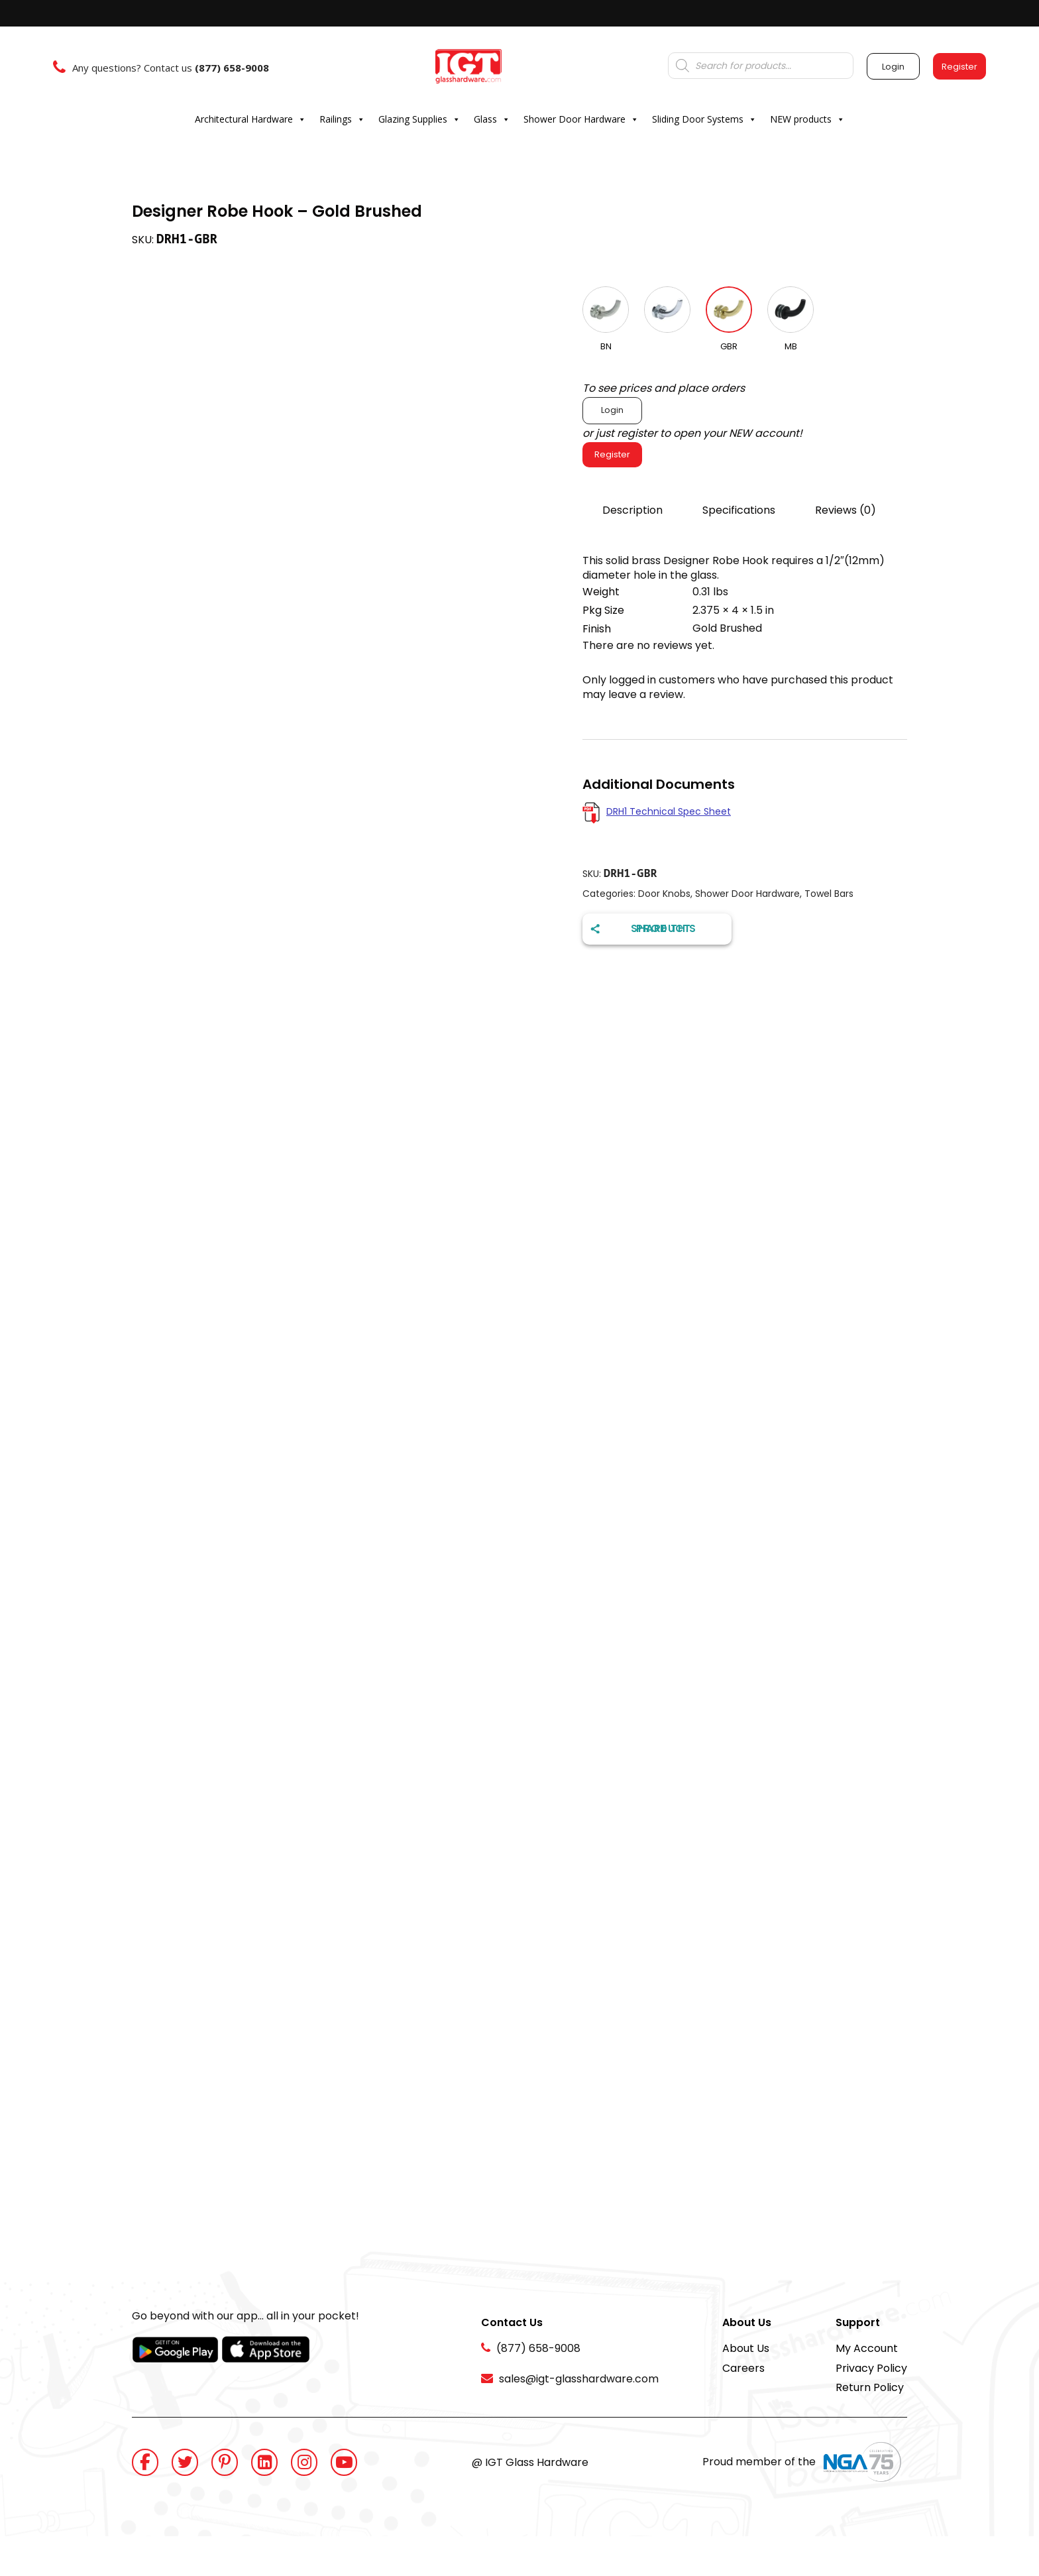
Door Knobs (664, 893)
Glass (492, 119)
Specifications (738, 510)
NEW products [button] (807, 119)
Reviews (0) (845, 510)
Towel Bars (828, 893)
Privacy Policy (871, 2368)
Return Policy (870, 2387)
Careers (743, 2368)
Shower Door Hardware (581, 119)
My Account (867, 2348)
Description (632, 510)
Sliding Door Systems (704, 119)
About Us (745, 2348)
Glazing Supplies (419, 119)
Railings (342, 119)
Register (612, 454)
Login (612, 410)
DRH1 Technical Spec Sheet (668, 811)
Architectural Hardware (250, 119)
